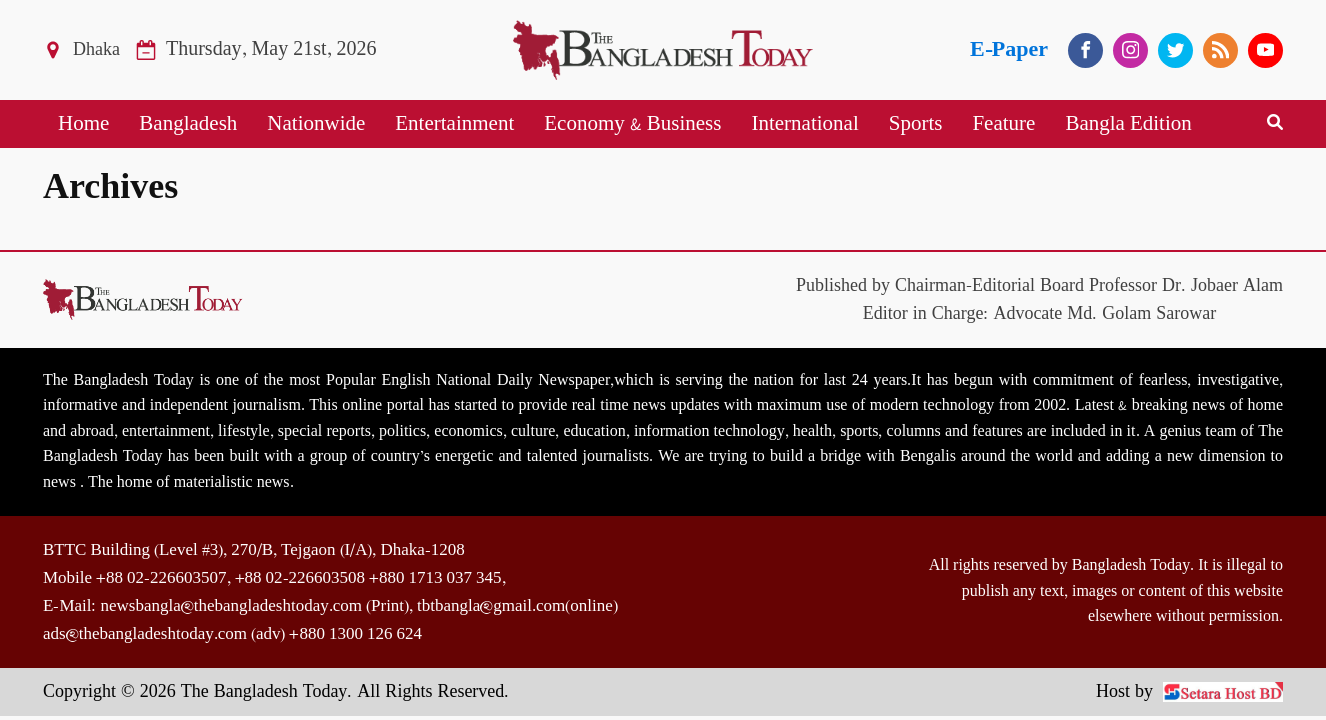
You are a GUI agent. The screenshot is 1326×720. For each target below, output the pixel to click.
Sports (916, 124)
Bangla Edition (1128, 124)
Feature (1003, 124)
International (804, 124)
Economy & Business (632, 124)
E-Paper (1009, 49)
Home (83, 124)
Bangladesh (188, 124)
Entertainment (454, 124)
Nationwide (316, 124)
